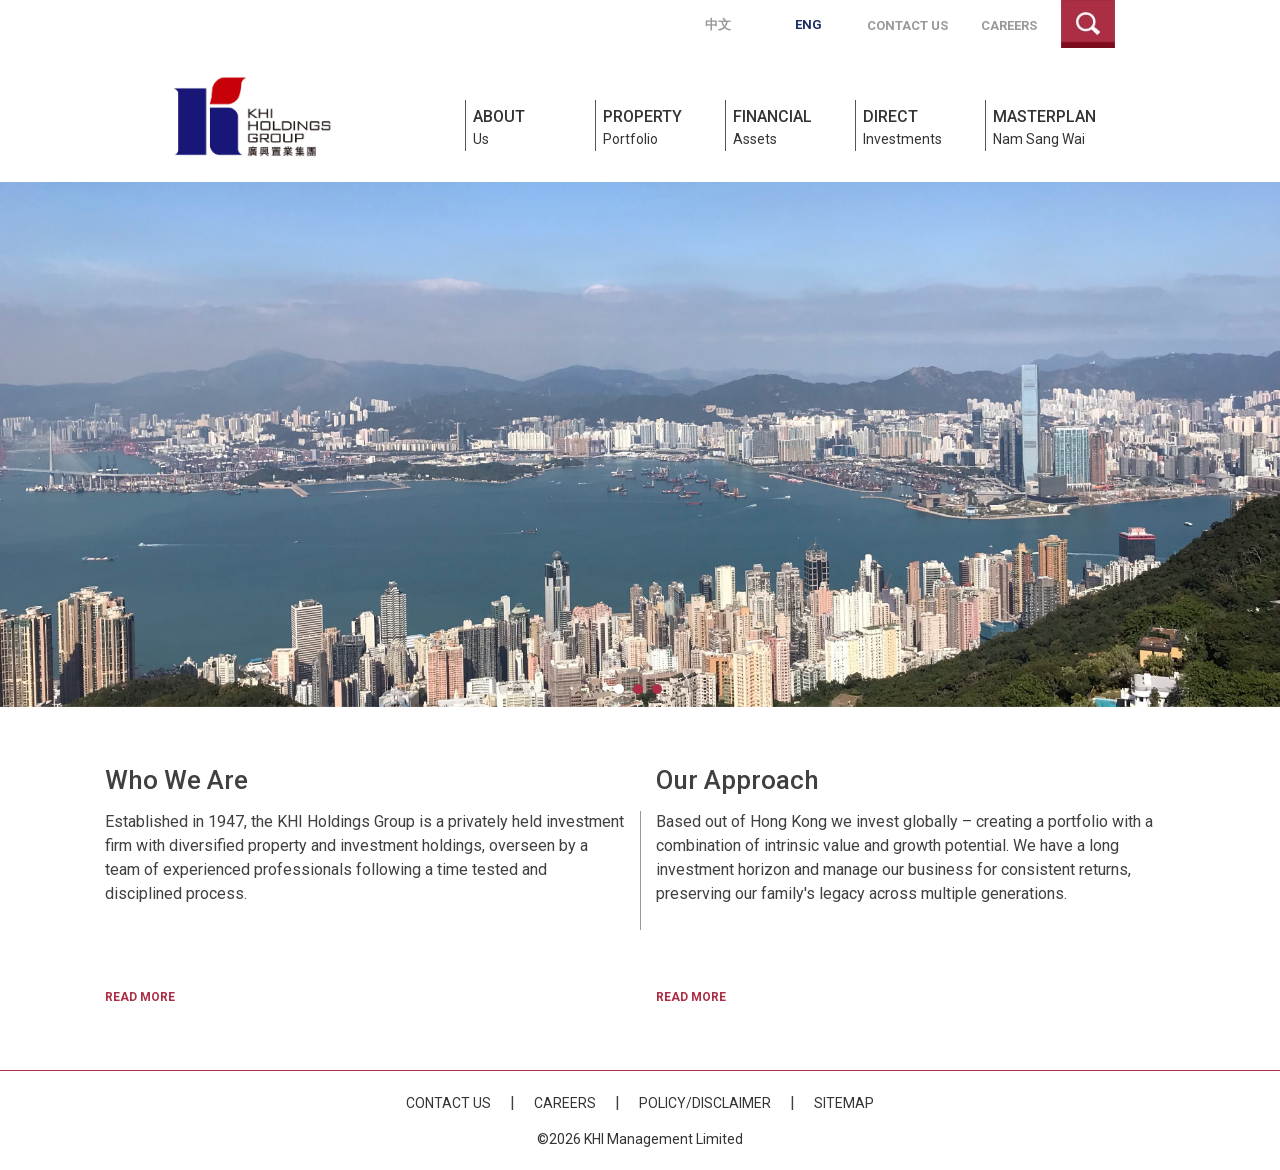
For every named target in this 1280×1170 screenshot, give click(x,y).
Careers (1009, 25)
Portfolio (661, 126)
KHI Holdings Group (252, 116)
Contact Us (907, 25)
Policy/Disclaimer (705, 1103)
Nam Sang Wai (1054, 126)
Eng (808, 24)
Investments (921, 126)
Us (531, 126)
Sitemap (844, 1103)
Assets (791, 126)
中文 (718, 24)
